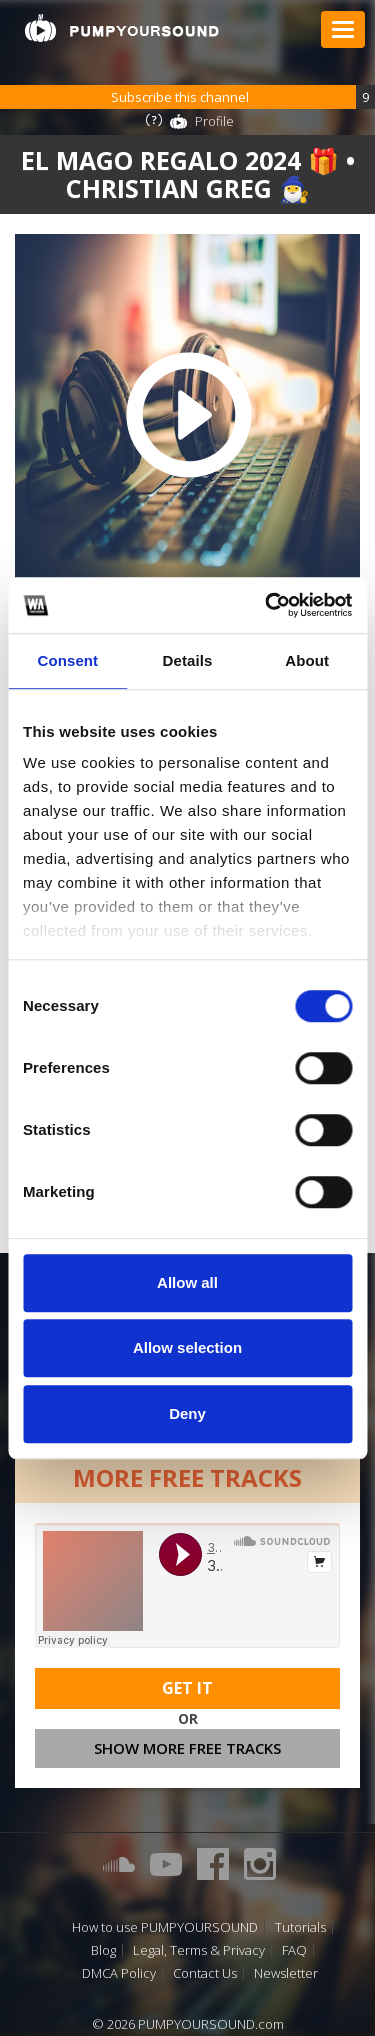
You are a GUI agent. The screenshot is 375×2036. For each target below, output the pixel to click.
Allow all (187, 1282)
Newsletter (286, 1973)
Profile (214, 121)
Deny (187, 1413)
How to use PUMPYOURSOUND (165, 1927)
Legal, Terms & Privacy (199, 1950)
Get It (187, 1688)
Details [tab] (188, 660)
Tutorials (300, 1927)
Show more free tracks (187, 1748)
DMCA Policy (119, 1973)
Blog (103, 1950)
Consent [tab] (67, 660)
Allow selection (187, 1347)
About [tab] (307, 660)
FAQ (294, 1950)
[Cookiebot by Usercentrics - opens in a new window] (267, 605)
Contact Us (205, 1973)
